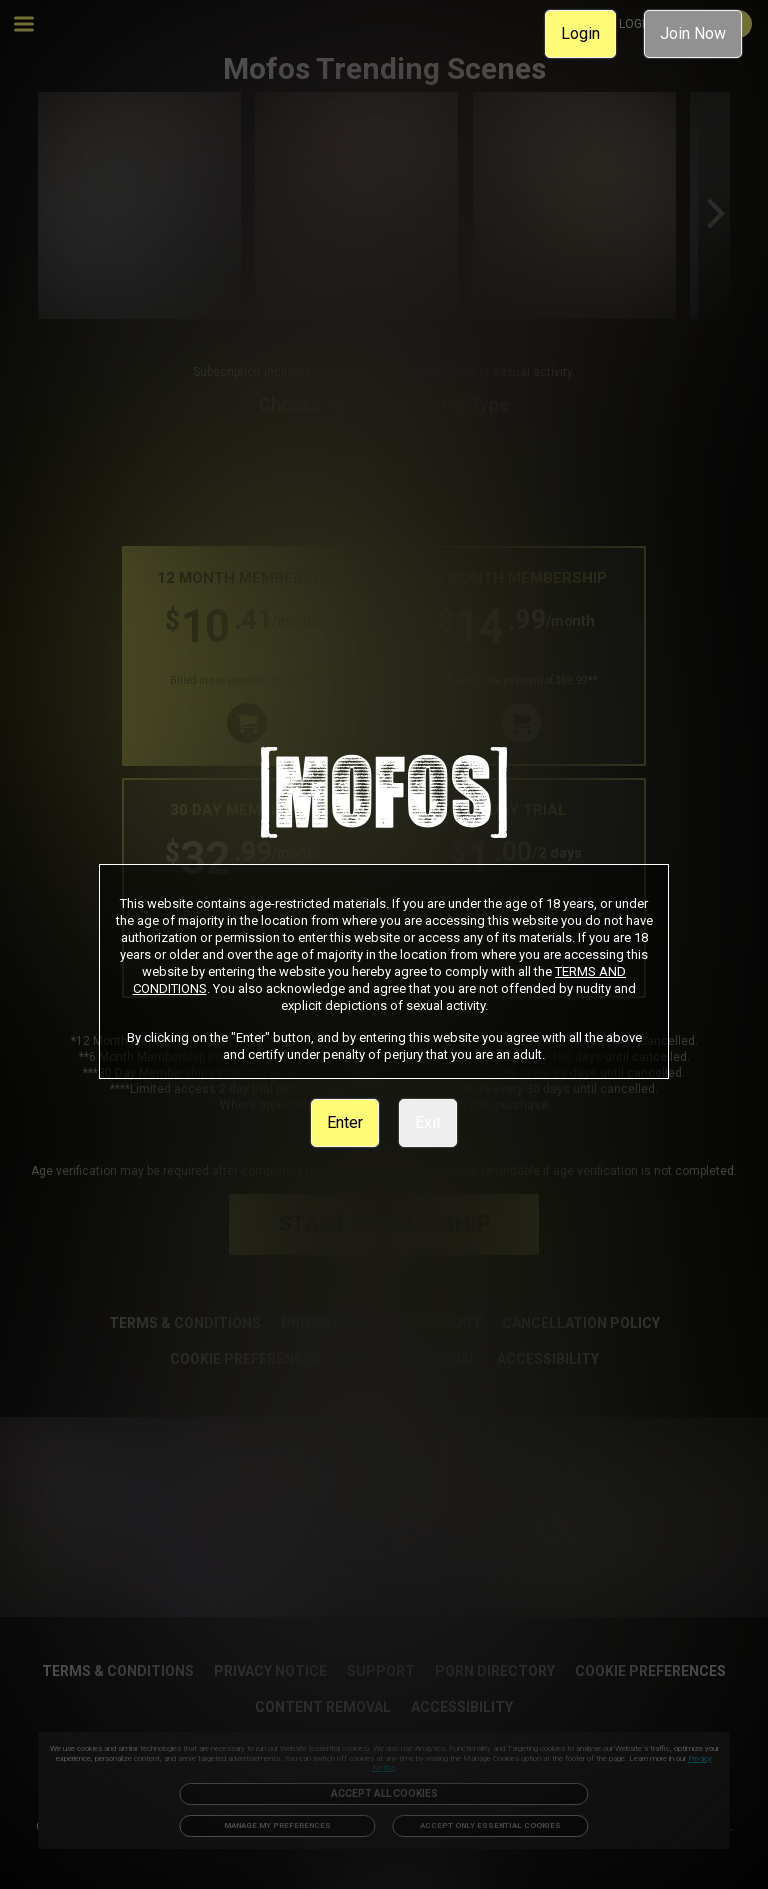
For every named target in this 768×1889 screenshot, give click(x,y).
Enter (345, 1122)
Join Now (693, 33)
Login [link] (580, 33)
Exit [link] (428, 1122)
